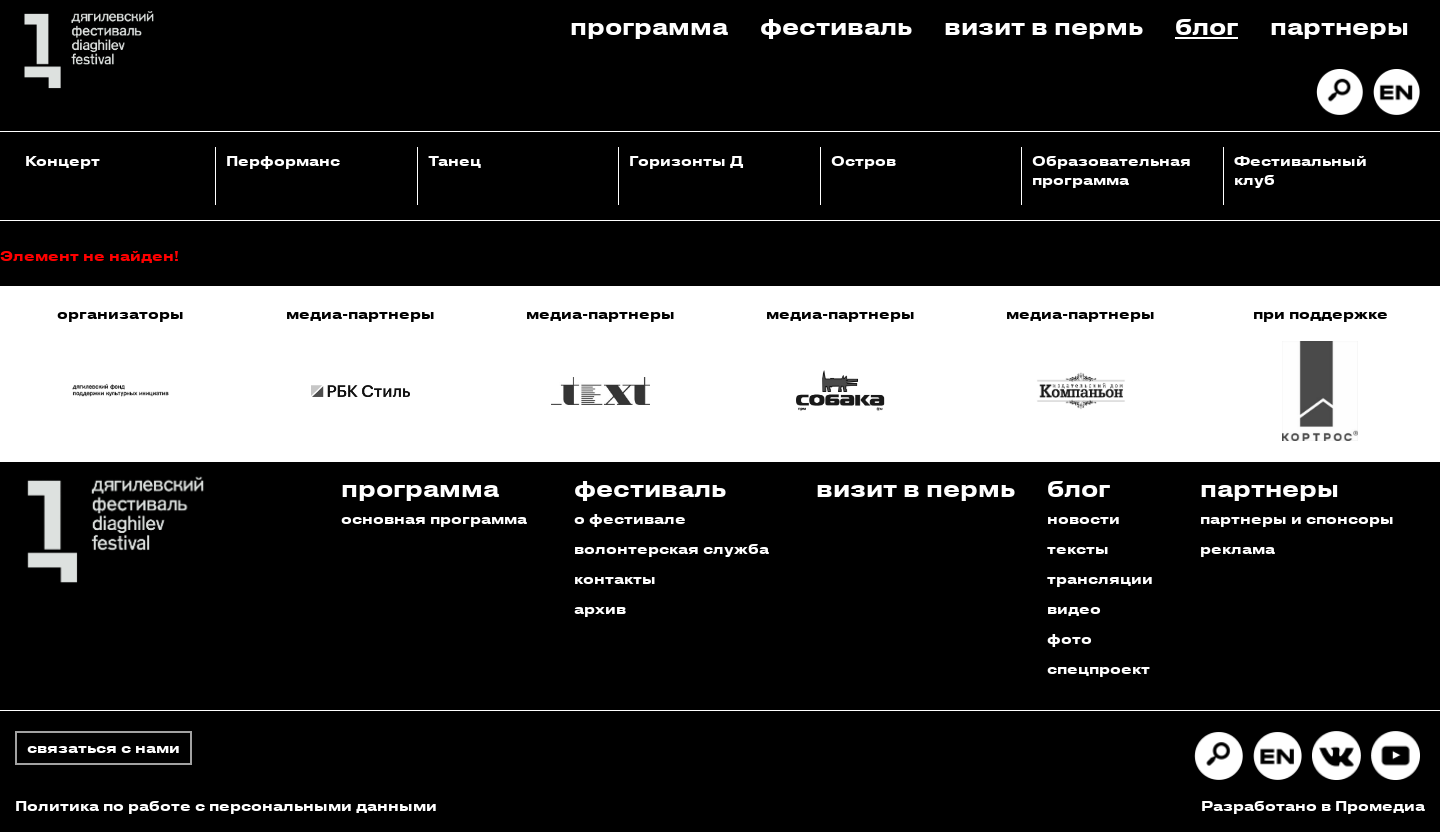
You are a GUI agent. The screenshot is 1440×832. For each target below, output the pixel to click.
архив (600, 608)
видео (1074, 608)
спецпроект (1098, 668)
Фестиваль (836, 25)
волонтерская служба (671, 548)
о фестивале (630, 518)
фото (1069, 638)
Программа (649, 25)
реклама (1237, 548)
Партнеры (1339, 25)
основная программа (434, 518)
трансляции (1100, 578)
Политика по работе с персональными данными (226, 805)
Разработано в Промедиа (1313, 805)
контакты (615, 578)
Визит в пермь (1043, 25)
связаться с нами (103, 747)
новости (1083, 518)
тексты (1078, 548)
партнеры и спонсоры (1297, 518)
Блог (1206, 25)
